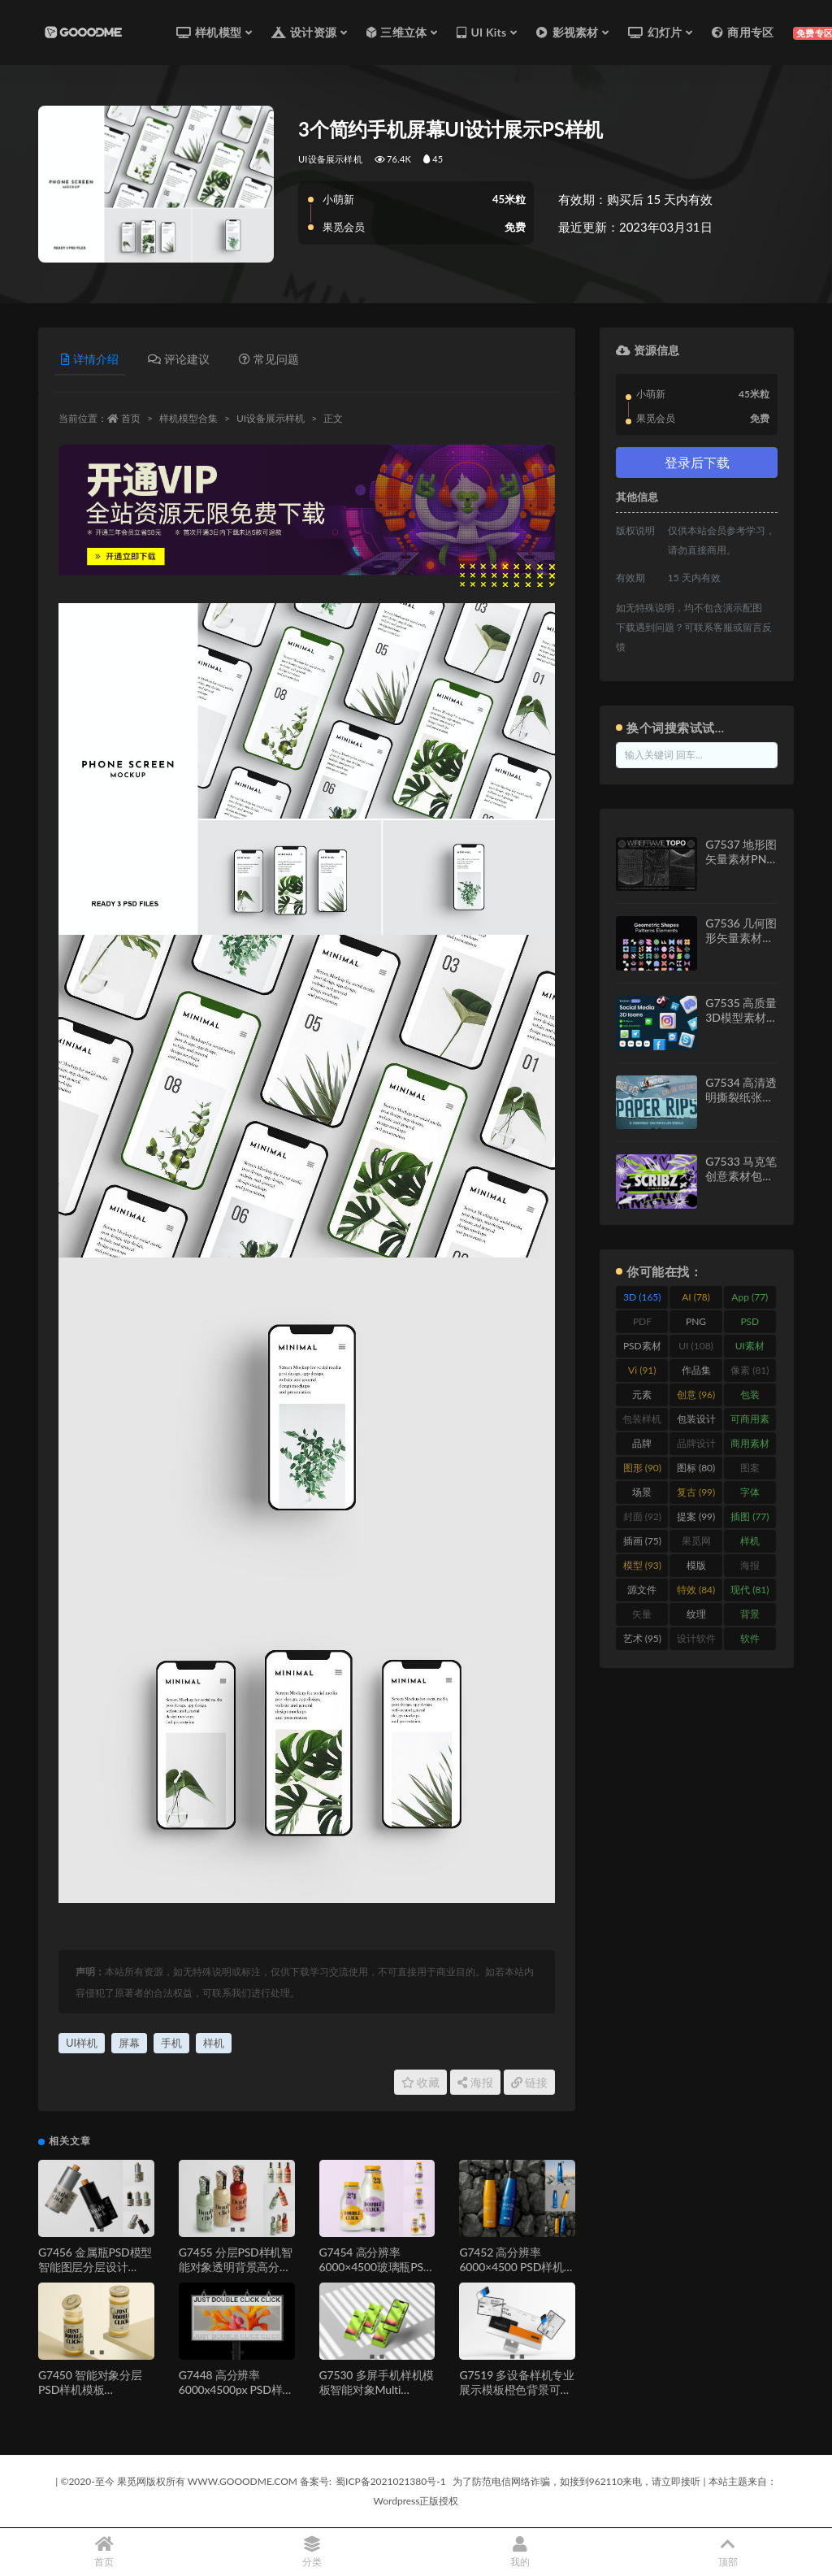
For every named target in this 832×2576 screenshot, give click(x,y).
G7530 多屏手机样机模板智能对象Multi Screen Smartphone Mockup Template (377, 2397)
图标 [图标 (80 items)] (696, 1468)
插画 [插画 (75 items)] (642, 1541)
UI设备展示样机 (330, 159)
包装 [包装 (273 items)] (749, 1397)
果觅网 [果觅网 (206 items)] (696, 1544)
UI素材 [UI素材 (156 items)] (750, 1349)
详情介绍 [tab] (90, 359)
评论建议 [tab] (179, 359)
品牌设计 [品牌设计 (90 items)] (696, 1446)
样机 (213, 2042)
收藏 (420, 2082)
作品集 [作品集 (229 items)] (696, 1373)
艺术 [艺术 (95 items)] (642, 1638)
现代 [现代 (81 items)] (749, 1589)
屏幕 (129, 2042)
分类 (312, 2552)
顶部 (728, 2552)
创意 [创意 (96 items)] (696, 1394)
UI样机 (82, 2042)
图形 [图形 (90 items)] (642, 1468)
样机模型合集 (188, 418)
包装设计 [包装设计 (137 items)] (696, 1422)
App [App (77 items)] (749, 1297)
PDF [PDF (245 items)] (642, 1324)
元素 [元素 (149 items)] (642, 1397)
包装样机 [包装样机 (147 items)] (641, 1422)
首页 (131, 418)
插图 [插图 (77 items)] (749, 1516)
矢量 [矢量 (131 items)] (642, 1617)
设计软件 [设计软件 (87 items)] (696, 1641)
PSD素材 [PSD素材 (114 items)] (642, 1349)
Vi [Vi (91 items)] (642, 1370)
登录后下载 (697, 462)
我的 (520, 2552)
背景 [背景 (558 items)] (749, 1617)
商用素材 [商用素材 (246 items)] (749, 1446)
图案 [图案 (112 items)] (749, 1470)
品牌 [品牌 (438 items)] (642, 1446)
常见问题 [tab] (269, 359)
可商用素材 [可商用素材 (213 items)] (749, 1422)
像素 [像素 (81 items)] (749, 1370)
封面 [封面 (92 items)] (642, 1516)
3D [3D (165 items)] (642, 1297)
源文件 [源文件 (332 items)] (641, 1592)
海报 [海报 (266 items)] (749, 1568)
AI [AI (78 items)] (696, 1297)
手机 (171, 2042)
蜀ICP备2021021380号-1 (391, 2481)
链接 (529, 2082)
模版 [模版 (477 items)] (696, 1568)
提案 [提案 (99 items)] (696, 1516)
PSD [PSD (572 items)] (749, 1324)
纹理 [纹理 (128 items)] (696, 1617)
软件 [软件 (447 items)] (749, 1641)
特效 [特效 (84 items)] (696, 1589)
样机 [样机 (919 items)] (749, 1544)
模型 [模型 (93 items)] (642, 1565)
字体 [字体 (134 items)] (749, 1495)
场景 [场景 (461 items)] (642, 1495)
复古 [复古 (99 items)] (696, 1492)
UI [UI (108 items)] (695, 1346)
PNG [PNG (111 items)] (696, 1324)
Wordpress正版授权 (416, 2501)
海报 (475, 2082)
